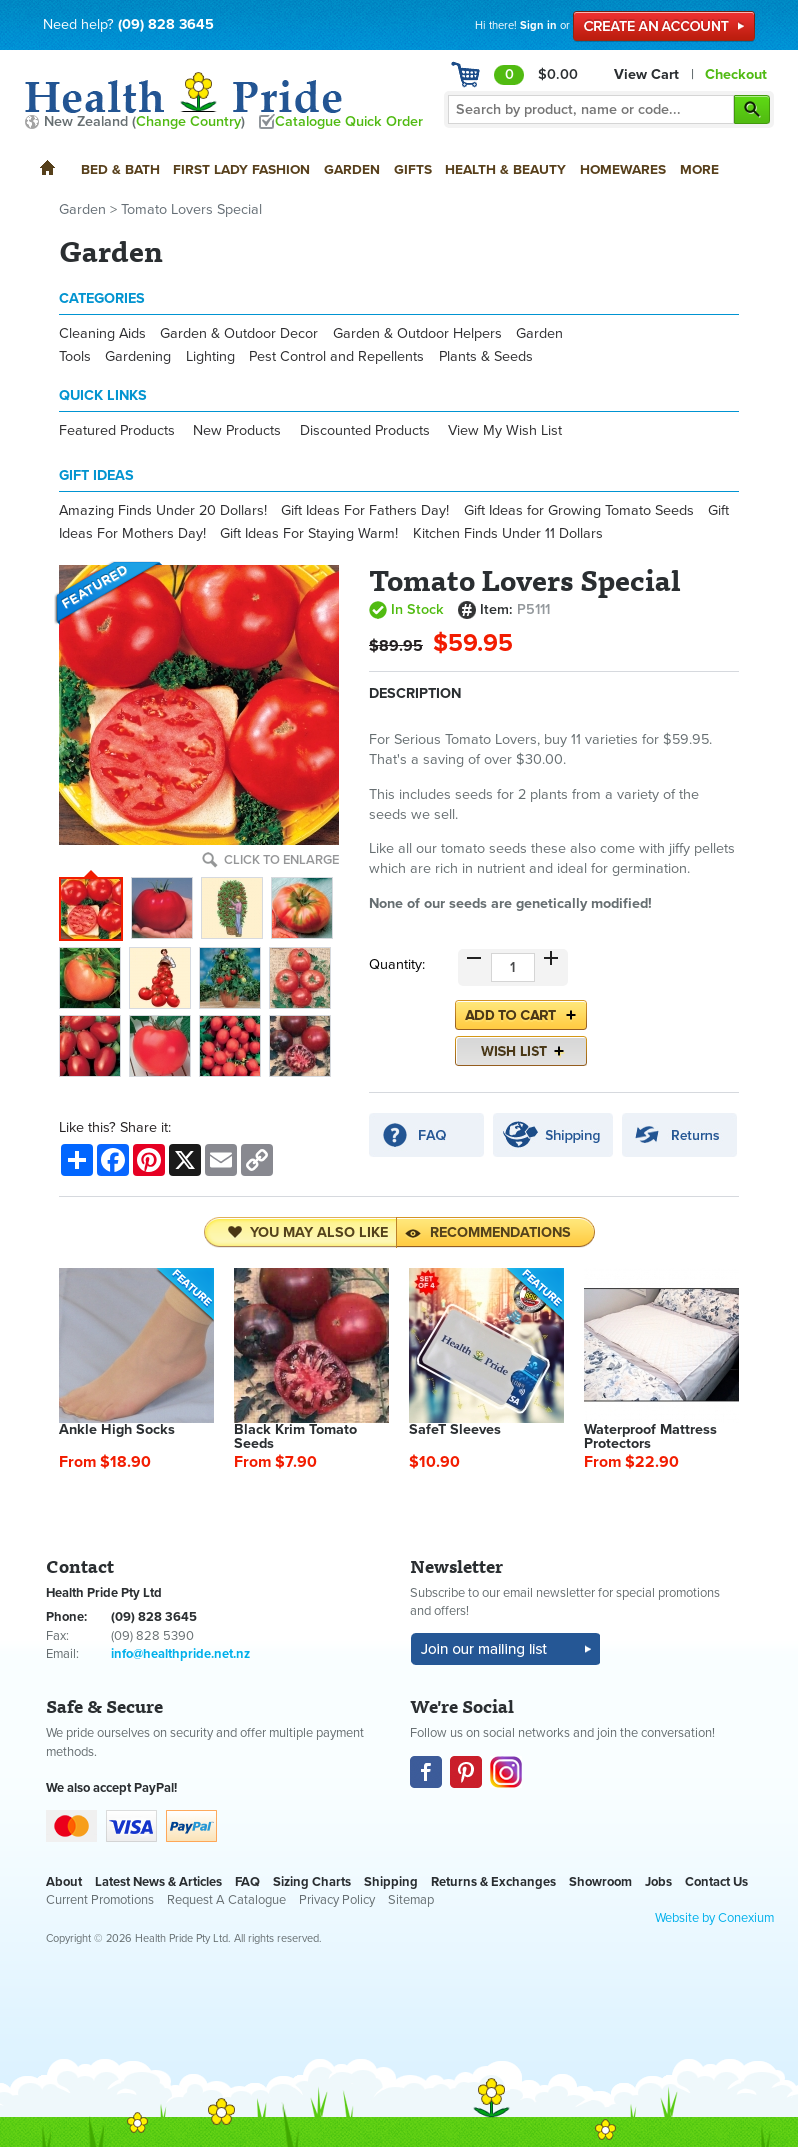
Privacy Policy (337, 1900)
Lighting (210, 356)
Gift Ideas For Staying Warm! (309, 533)
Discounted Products (365, 430)
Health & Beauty (505, 169)
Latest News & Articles (158, 1882)
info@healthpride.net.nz (180, 1654)
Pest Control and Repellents (336, 356)
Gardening (138, 356)
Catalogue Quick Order (349, 121)
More (699, 169)
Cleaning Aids (102, 333)
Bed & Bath (120, 169)
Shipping (391, 1882)
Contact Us (716, 1882)
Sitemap (411, 1900)
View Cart (646, 74)
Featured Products (117, 430)
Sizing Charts (312, 1882)
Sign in (538, 25)
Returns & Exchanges (493, 1882)
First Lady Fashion (241, 169)
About (64, 1882)
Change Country (188, 121)
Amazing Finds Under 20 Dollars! (163, 510)
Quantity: (397, 964)
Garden (352, 169)
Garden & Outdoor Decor (239, 333)
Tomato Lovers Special (191, 209)
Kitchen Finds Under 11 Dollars (508, 533)
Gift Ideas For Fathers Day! (365, 510)
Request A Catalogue (226, 1900)
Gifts (413, 169)
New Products (237, 430)
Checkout (736, 74)
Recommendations (487, 1232)
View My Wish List (505, 430)
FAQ (247, 1882)
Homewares (623, 169)
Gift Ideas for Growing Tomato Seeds (579, 510)
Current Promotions (100, 1900)
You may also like (307, 1233)
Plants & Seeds (486, 356)
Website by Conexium (714, 1918)
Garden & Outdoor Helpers (417, 333)
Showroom (600, 1882)
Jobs (658, 1882)
